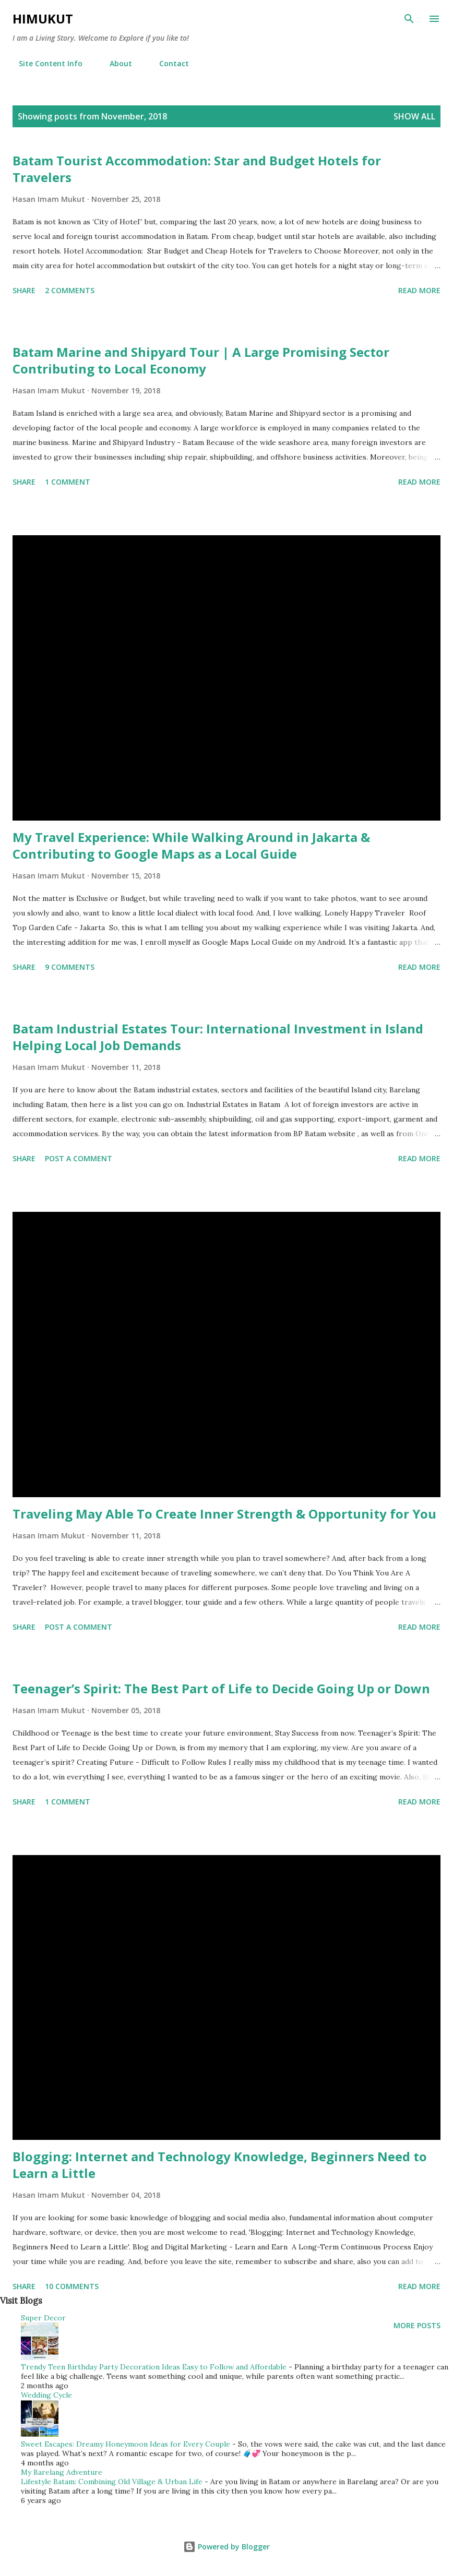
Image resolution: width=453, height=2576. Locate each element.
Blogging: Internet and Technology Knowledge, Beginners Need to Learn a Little (220, 2165)
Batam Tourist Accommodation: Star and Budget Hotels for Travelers (197, 169)
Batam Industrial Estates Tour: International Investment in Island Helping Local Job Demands (218, 1037)
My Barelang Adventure (61, 2472)
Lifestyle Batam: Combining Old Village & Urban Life (111, 2481)
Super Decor (43, 2317)
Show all (414, 116)
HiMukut (43, 18)
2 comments (69, 290)
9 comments (69, 967)
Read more (419, 290)
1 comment (67, 482)
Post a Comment (78, 1158)
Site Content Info (44, 63)
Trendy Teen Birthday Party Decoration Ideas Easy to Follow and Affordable (154, 2367)
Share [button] (24, 290)
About (114, 63)
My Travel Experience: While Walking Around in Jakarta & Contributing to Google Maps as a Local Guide (191, 845)
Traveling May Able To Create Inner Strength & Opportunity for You (224, 1513)
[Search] (409, 19)
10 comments (72, 2286)
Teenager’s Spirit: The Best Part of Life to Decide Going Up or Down (221, 1688)
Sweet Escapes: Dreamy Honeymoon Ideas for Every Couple (125, 2444)
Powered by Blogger (226, 2546)
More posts (417, 2325)
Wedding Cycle (46, 2395)
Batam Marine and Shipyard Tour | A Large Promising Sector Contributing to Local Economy (201, 360)
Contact (168, 63)
